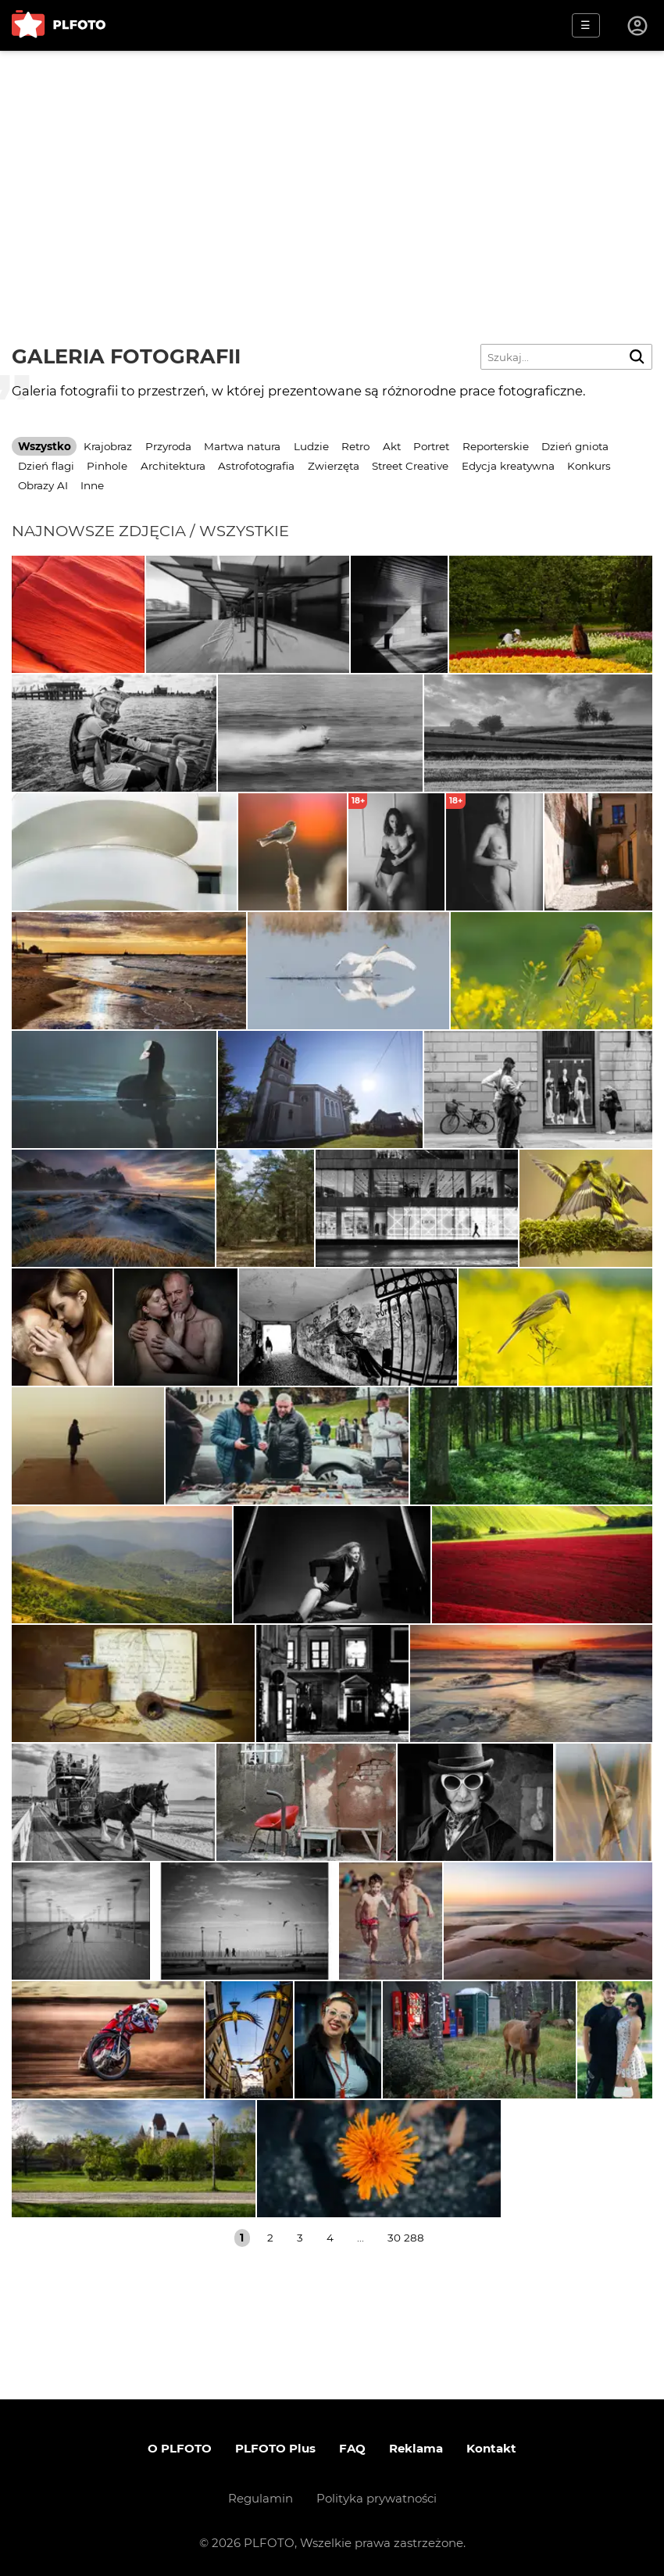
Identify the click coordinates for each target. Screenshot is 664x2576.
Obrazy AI (43, 485)
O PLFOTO (180, 2448)
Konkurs (589, 466)
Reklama (416, 2448)
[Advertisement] (332, 168)
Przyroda (168, 446)
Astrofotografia (256, 466)
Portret (431, 446)
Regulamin (260, 2498)
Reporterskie (495, 446)
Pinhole (107, 466)
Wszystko (44, 446)
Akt (392, 446)
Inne (92, 485)
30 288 (405, 2237)
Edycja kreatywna (508, 466)
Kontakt (491, 2448)
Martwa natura (242, 446)
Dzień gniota (575, 446)
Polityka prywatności (376, 2498)
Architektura (173, 466)
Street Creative (410, 466)
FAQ (352, 2448)
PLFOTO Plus (275, 2448)
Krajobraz (108, 446)
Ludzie (311, 446)
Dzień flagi (46, 466)
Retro (355, 446)
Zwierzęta (333, 466)
